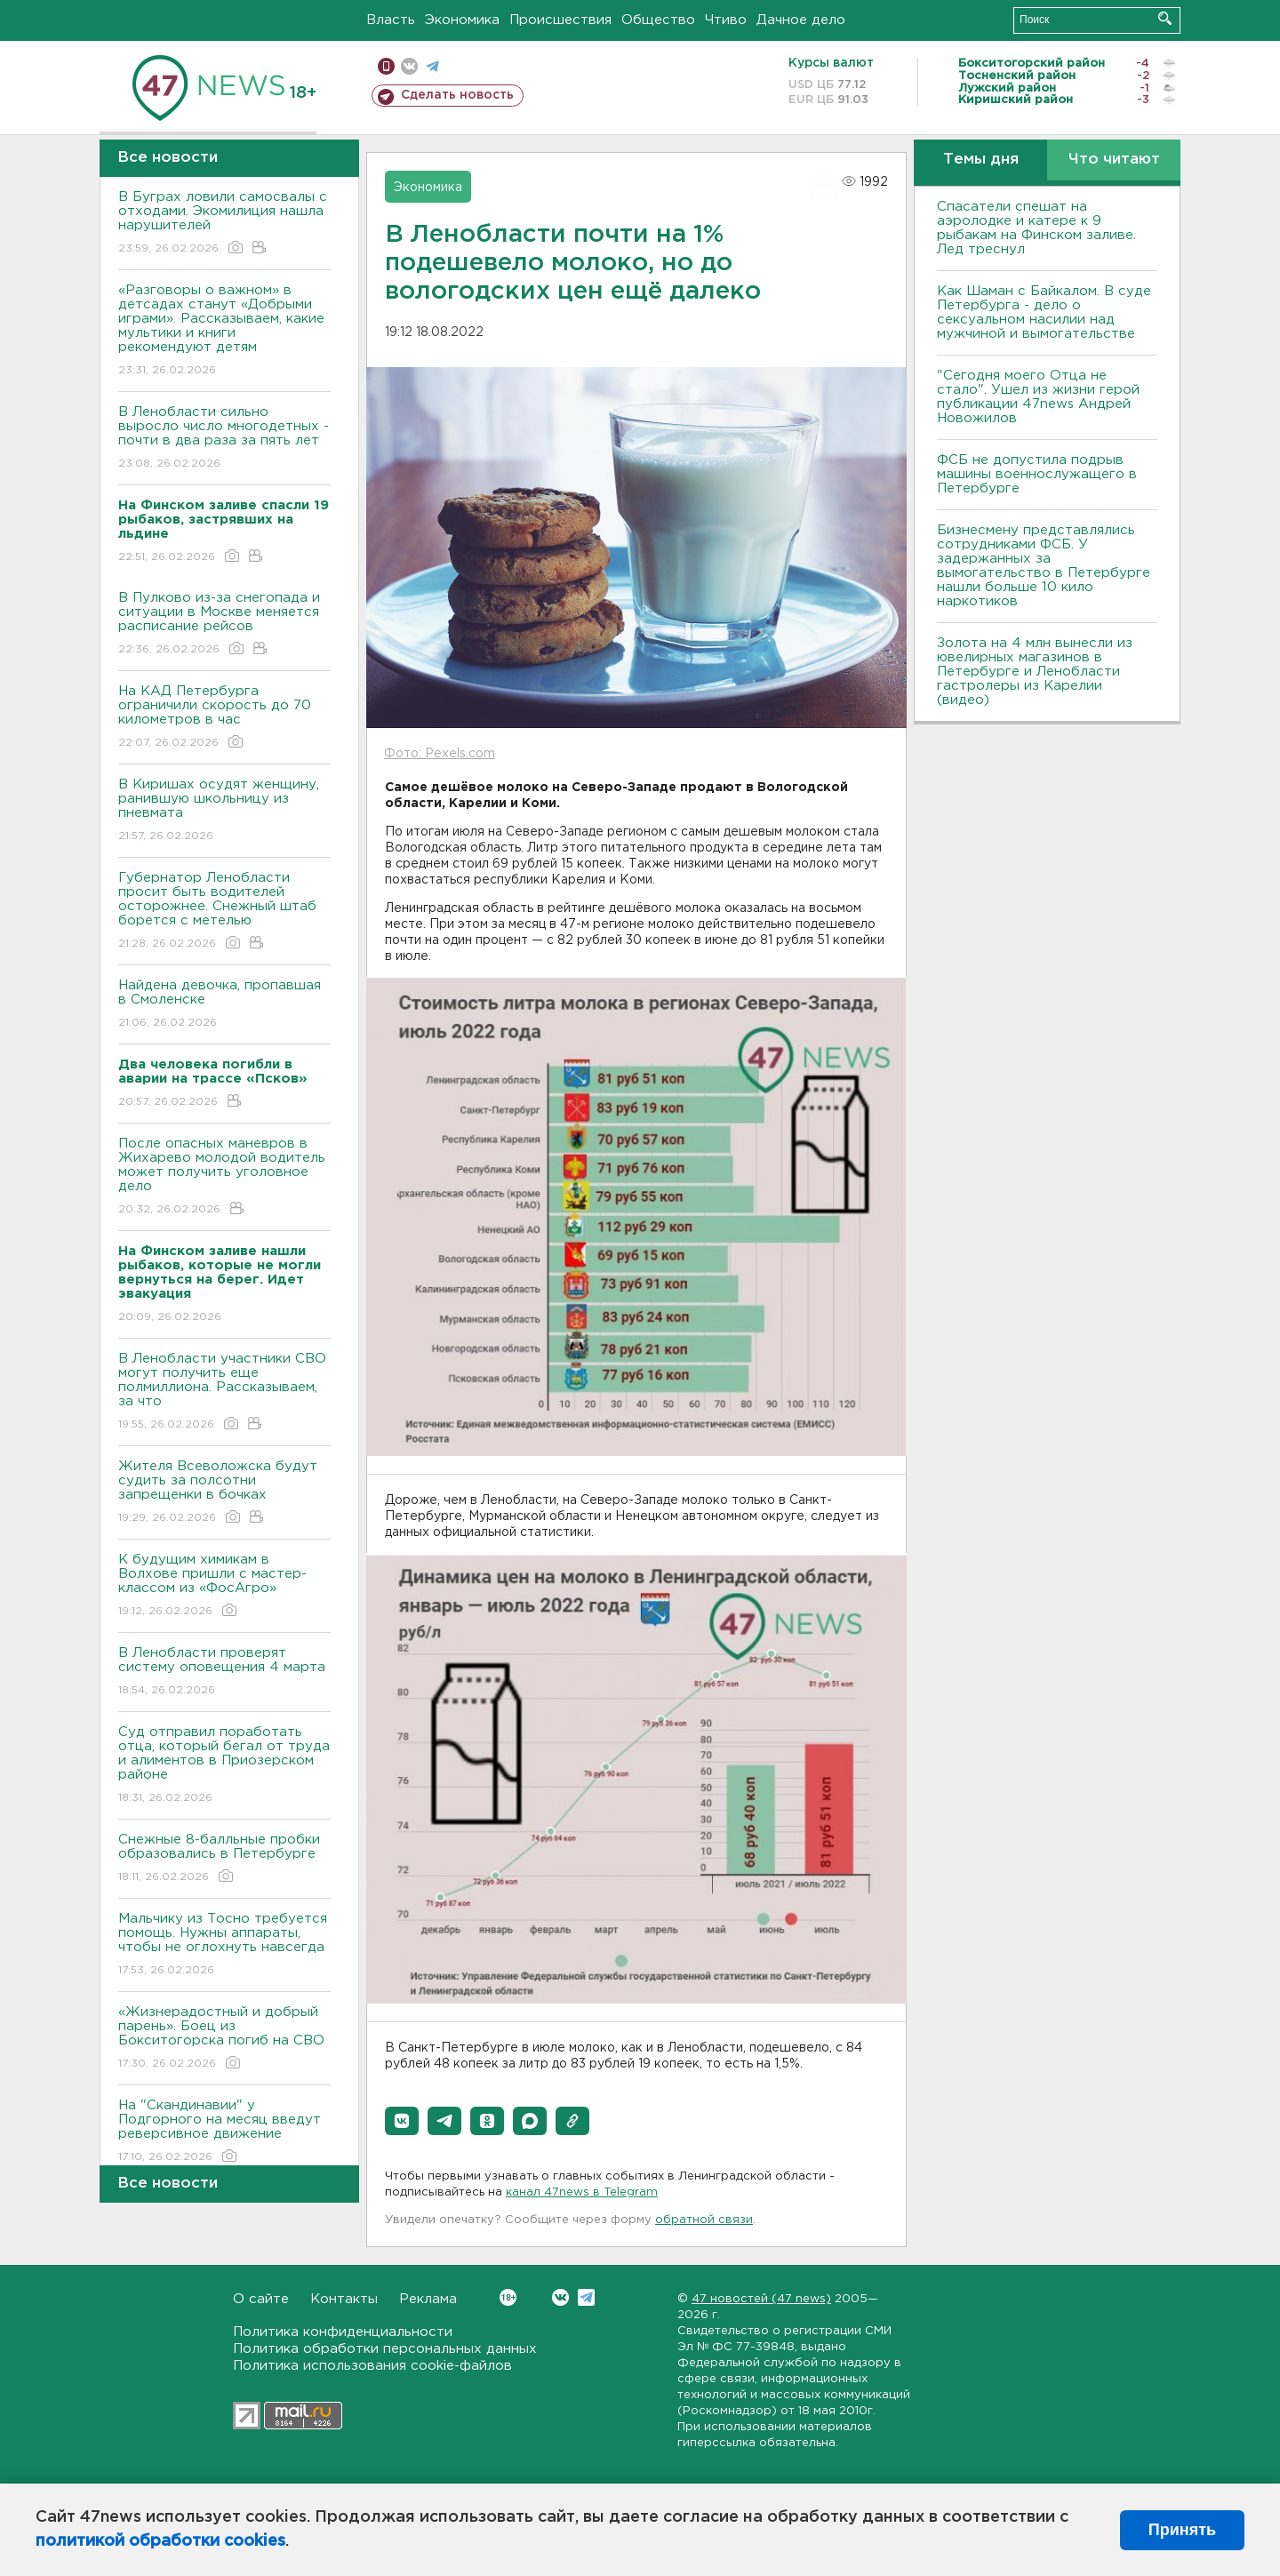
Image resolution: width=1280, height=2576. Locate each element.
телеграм (432, 66)
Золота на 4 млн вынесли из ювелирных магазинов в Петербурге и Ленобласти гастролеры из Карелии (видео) (1034, 671)
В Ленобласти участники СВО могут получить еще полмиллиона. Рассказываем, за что (224, 1392)
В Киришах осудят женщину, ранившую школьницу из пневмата (224, 811)
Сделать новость (457, 95)
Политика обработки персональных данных (385, 2349)
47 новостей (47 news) (761, 2299)
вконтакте (409, 66)
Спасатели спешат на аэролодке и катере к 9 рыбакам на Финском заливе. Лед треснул (1036, 228)
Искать (1165, 18)
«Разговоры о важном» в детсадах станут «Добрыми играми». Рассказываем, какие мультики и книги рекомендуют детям (224, 331)
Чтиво (726, 20)
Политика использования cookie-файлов (372, 2366)
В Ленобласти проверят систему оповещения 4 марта (224, 1672)
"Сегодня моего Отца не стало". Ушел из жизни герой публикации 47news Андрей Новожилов (1038, 397)
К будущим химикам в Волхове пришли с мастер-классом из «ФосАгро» (224, 1586)
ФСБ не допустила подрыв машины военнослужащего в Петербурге (1037, 474)
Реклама (428, 2299)
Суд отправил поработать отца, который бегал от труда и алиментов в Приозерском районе (224, 1765)
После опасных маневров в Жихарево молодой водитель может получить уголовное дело (224, 1177)
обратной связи (704, 2220)
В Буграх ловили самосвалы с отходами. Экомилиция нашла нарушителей (224, 223)
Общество (658, 20)
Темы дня (981, 159)
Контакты (344, 2299)
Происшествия (560, 20)
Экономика (462, 20)
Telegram (586, 2297)
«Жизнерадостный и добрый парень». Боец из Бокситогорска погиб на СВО (224, 2038)
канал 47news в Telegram (582, 2192)
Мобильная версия (386, 66)
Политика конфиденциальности (342, 2332)
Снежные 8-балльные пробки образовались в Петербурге (224, 1859)
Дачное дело (800, 20)
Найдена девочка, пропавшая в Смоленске (224, 1005)
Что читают (1114, 159)
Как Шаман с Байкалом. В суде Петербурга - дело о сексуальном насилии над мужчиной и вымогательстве (1044, 312)
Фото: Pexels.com (439, 753)
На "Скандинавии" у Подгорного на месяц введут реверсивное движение (224, 2132)
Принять (1182, 2530)
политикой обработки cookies (160, 2541)
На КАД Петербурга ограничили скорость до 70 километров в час (224, 717)
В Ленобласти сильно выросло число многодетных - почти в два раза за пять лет (224, 438)
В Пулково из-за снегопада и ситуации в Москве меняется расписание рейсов (224, 624)
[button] (402, 2121)
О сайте (261, 2299)
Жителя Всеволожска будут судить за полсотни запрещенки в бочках (224, 1492)
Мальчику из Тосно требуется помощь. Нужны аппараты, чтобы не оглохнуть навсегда (224, 1945)
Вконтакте (508, 2297)
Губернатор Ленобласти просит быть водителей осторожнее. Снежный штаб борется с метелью (224, 911)
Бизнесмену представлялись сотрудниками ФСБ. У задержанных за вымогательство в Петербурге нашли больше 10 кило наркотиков (1043, 565)
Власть (390, 20)
